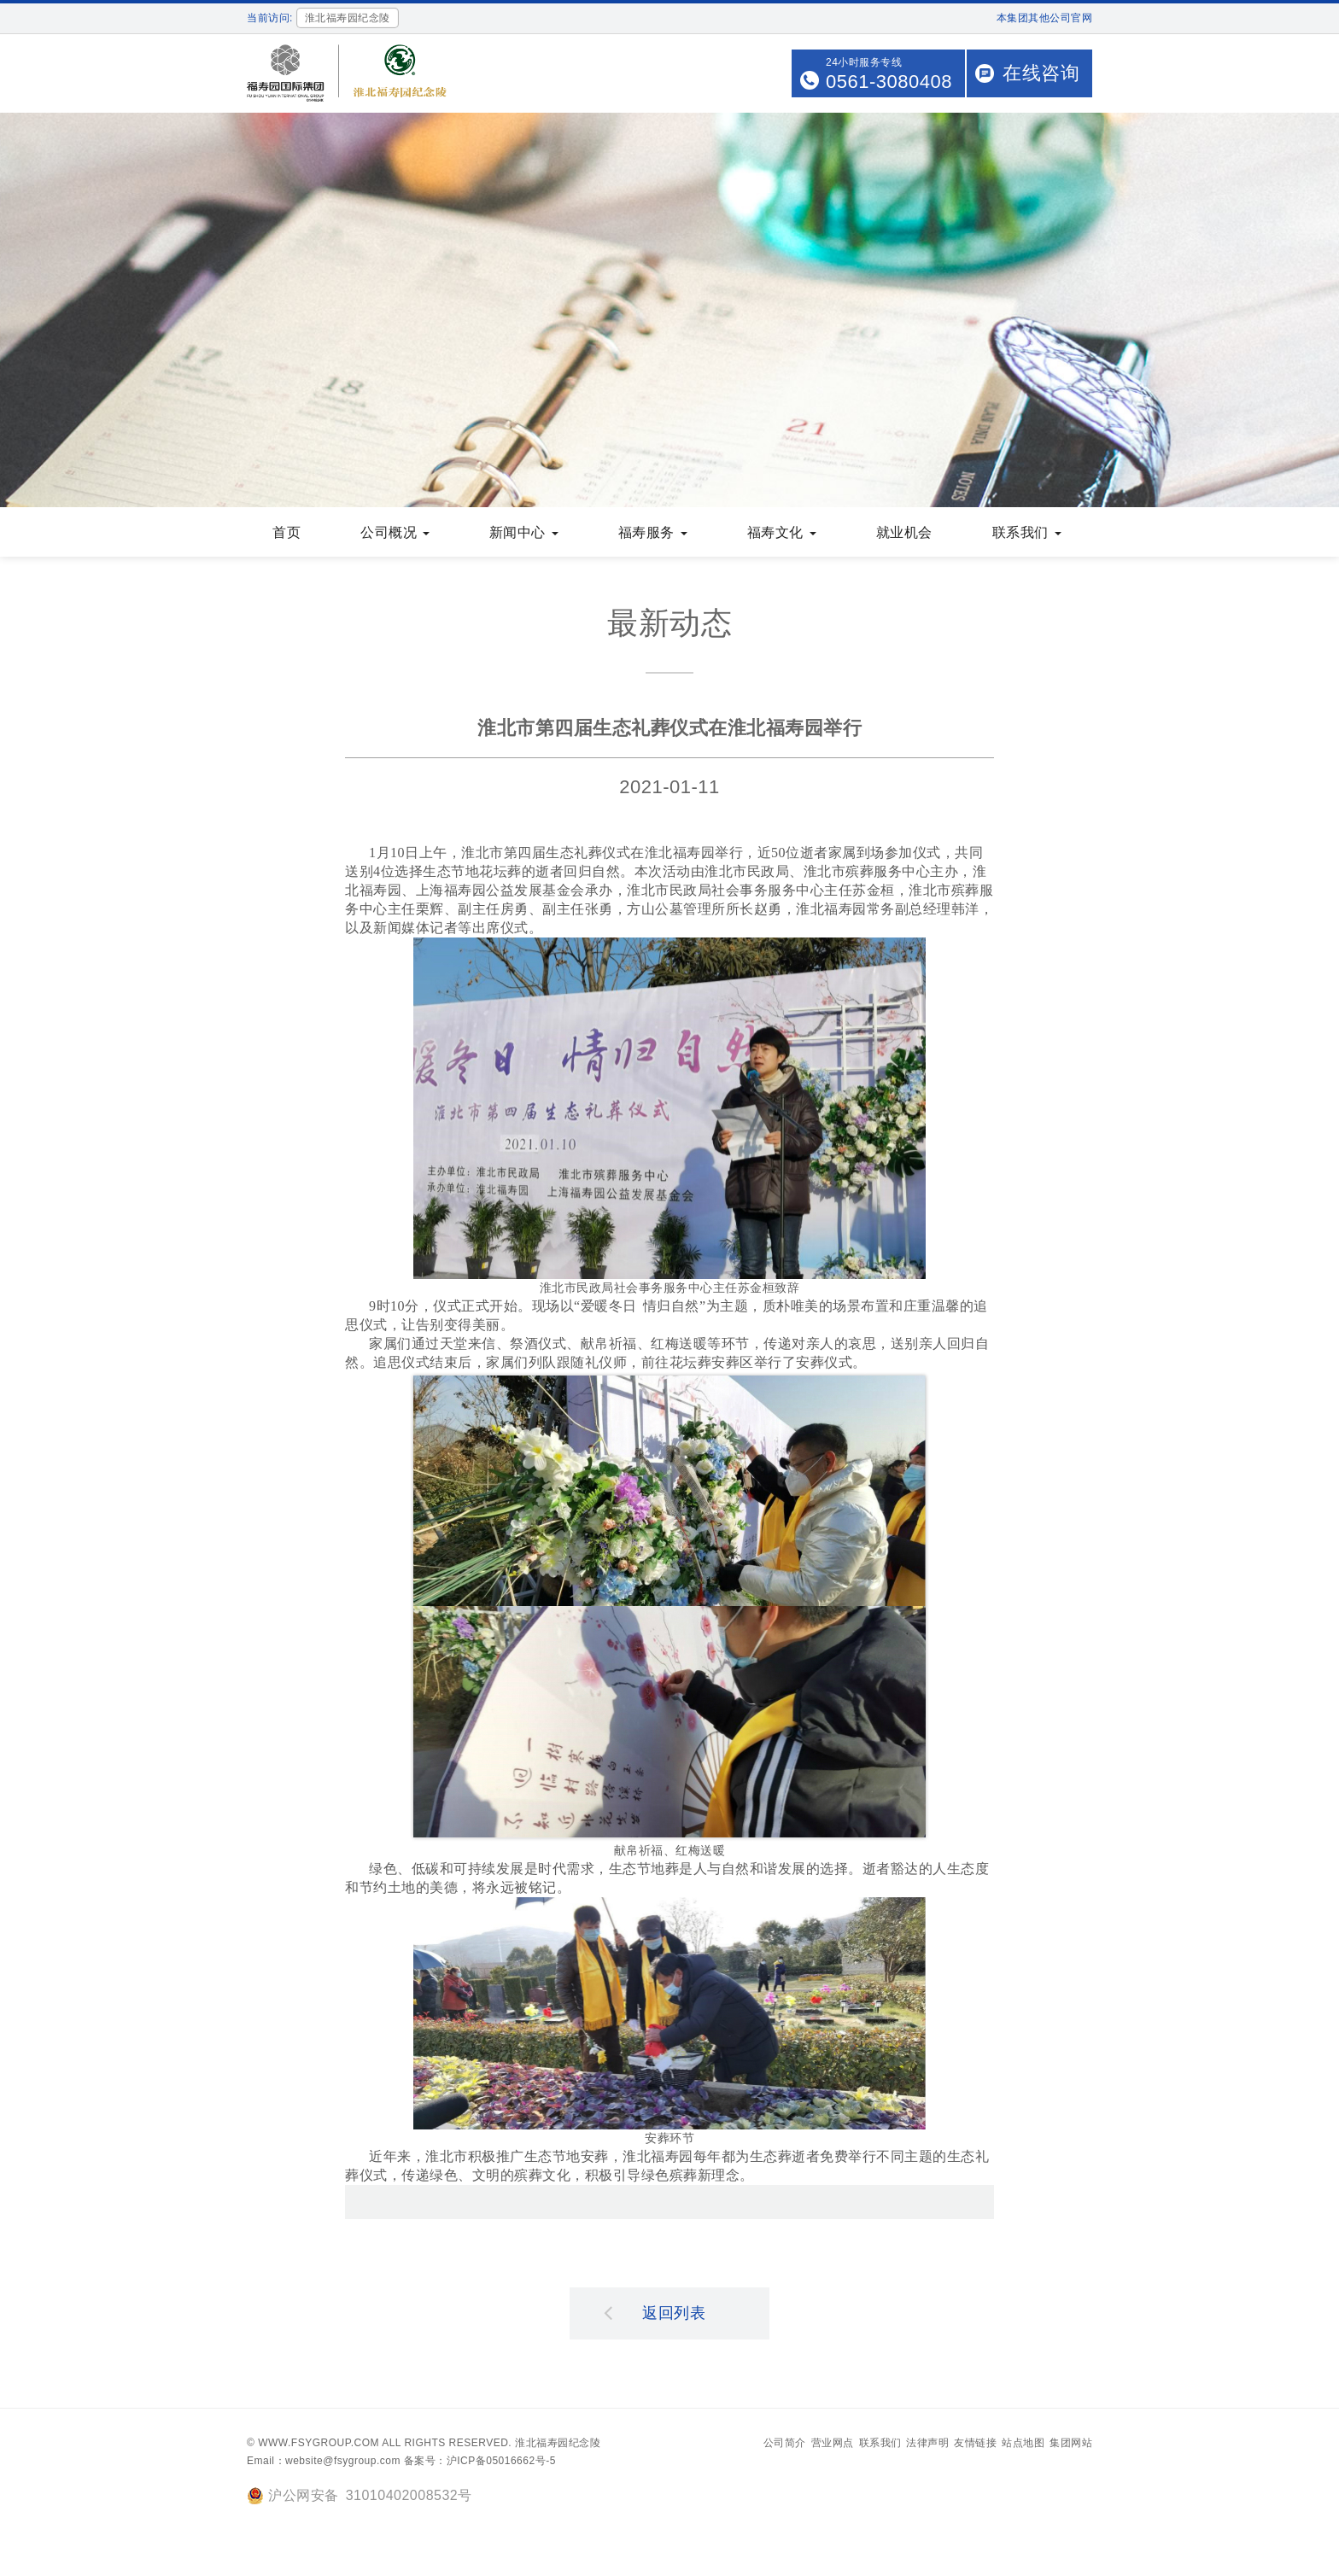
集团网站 (1071, 2444)
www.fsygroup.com (318, 2444)
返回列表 (655, 2314)
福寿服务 (652, 534)
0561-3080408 (889, 81)
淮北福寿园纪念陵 (557, 2444)
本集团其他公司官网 (1045, 18)
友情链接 (975, 2444)
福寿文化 (781, 534)
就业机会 (904, 534)
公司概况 (395, 534)
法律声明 (927, 2444)
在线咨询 (1041, 73)
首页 (286, 534)
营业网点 (832, 2444)
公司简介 (784, 2444)
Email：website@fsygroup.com (324, 2462)
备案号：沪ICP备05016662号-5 (480, 2462)
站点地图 (1023, 2444)
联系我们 (1026, 534)
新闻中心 (523, 534)
